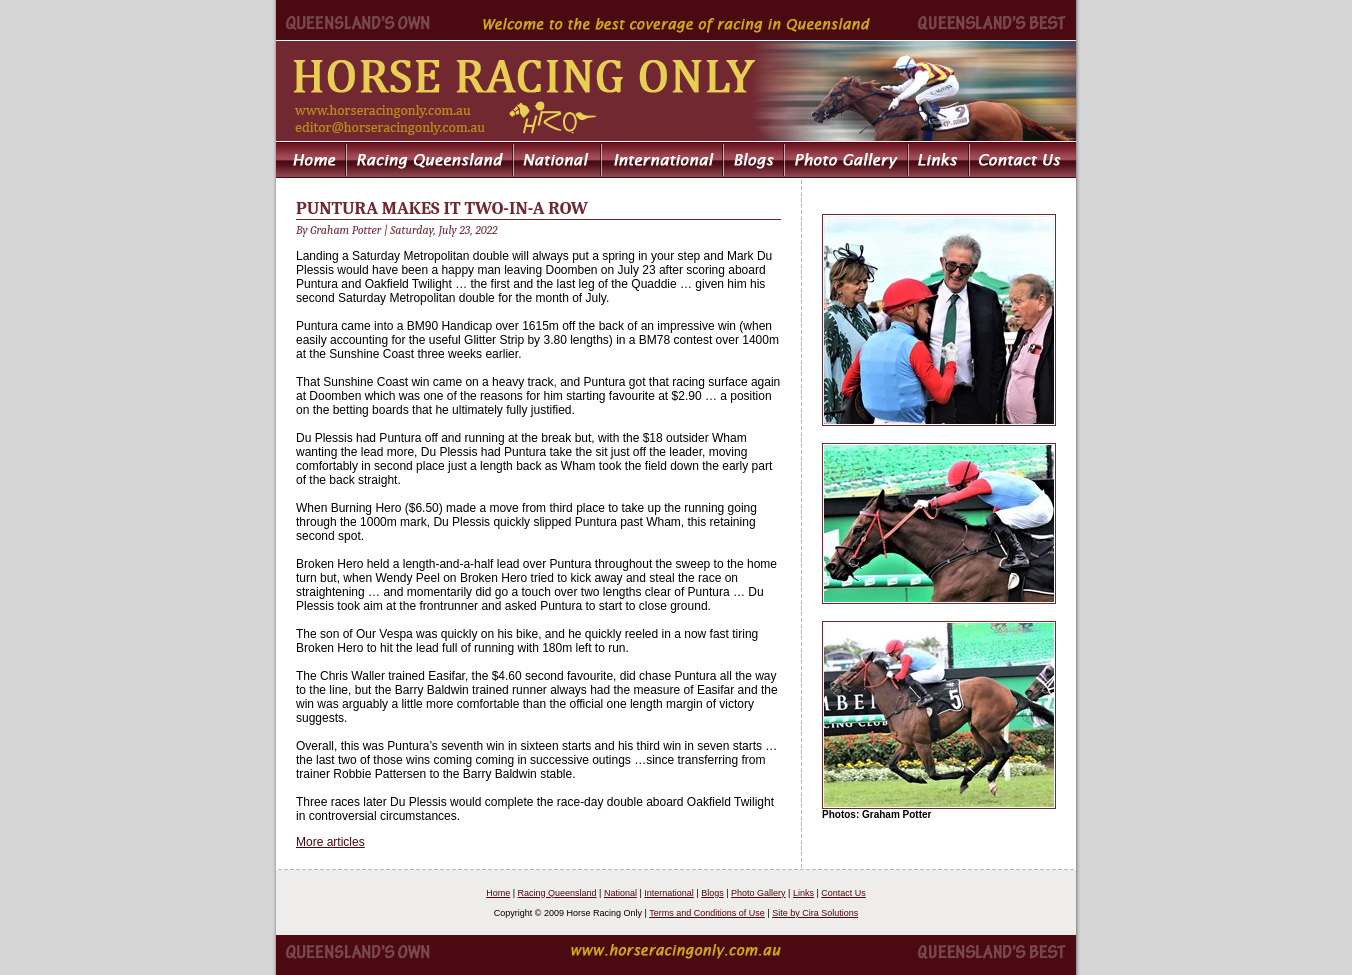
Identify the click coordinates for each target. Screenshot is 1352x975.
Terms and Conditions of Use (707, 913)
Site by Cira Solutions (815, 913)
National (620, 893)
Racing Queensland (557, 893)
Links (803, 893)
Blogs (712, 893)
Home (498, 893)
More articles (330, 842)
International (669, 893)
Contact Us (843, 893)
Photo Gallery (758, 893)
